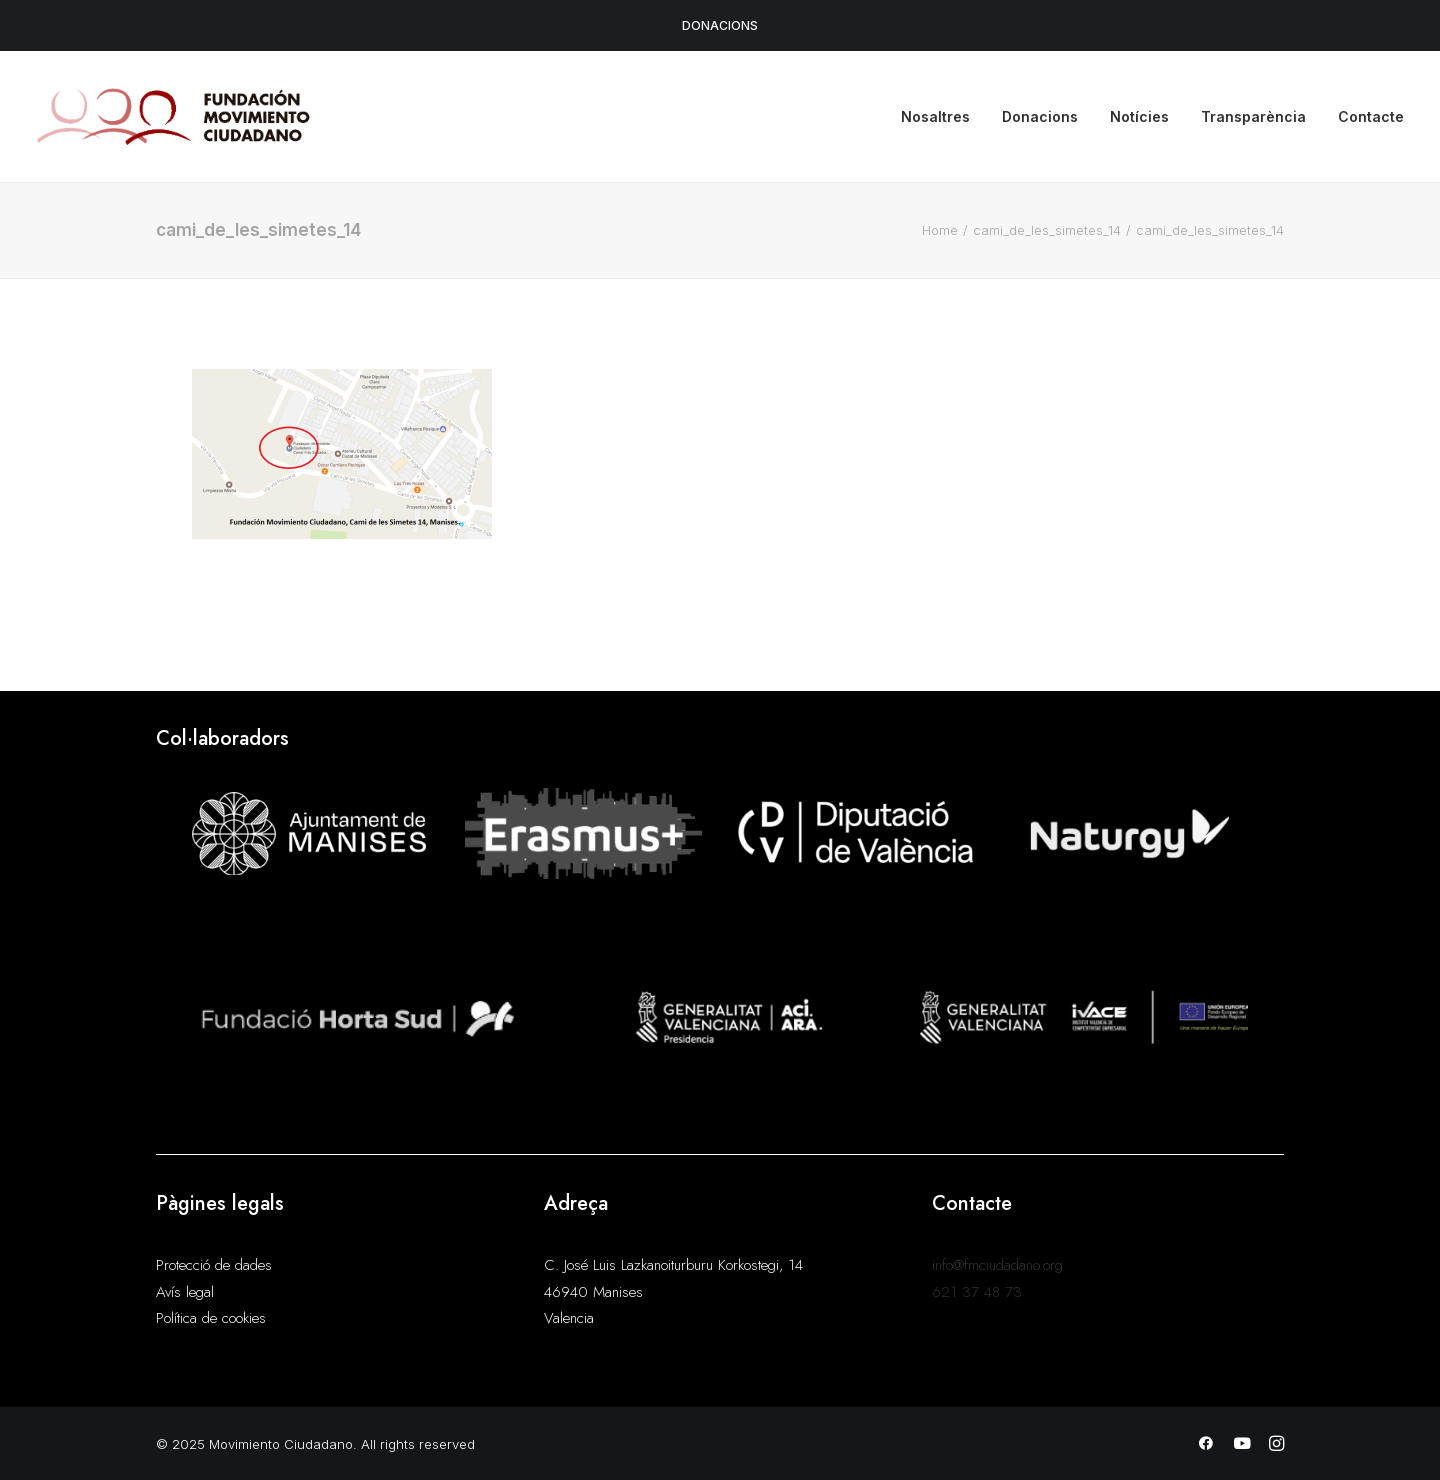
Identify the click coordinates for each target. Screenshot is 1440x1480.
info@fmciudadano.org (997, 1265)
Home (940, 230)
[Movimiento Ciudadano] (174, 117)
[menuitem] (942, 117)
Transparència (1253, 116)
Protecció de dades (214, 1265)
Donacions (1040, 116)
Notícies (1139, 116)
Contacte (1371, 116)
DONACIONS (720, 25)
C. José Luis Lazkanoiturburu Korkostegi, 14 (673, 1265)
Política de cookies (211, 1318)
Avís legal (185, 1292)
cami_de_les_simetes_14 (1047, 230)
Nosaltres (935, 116)
